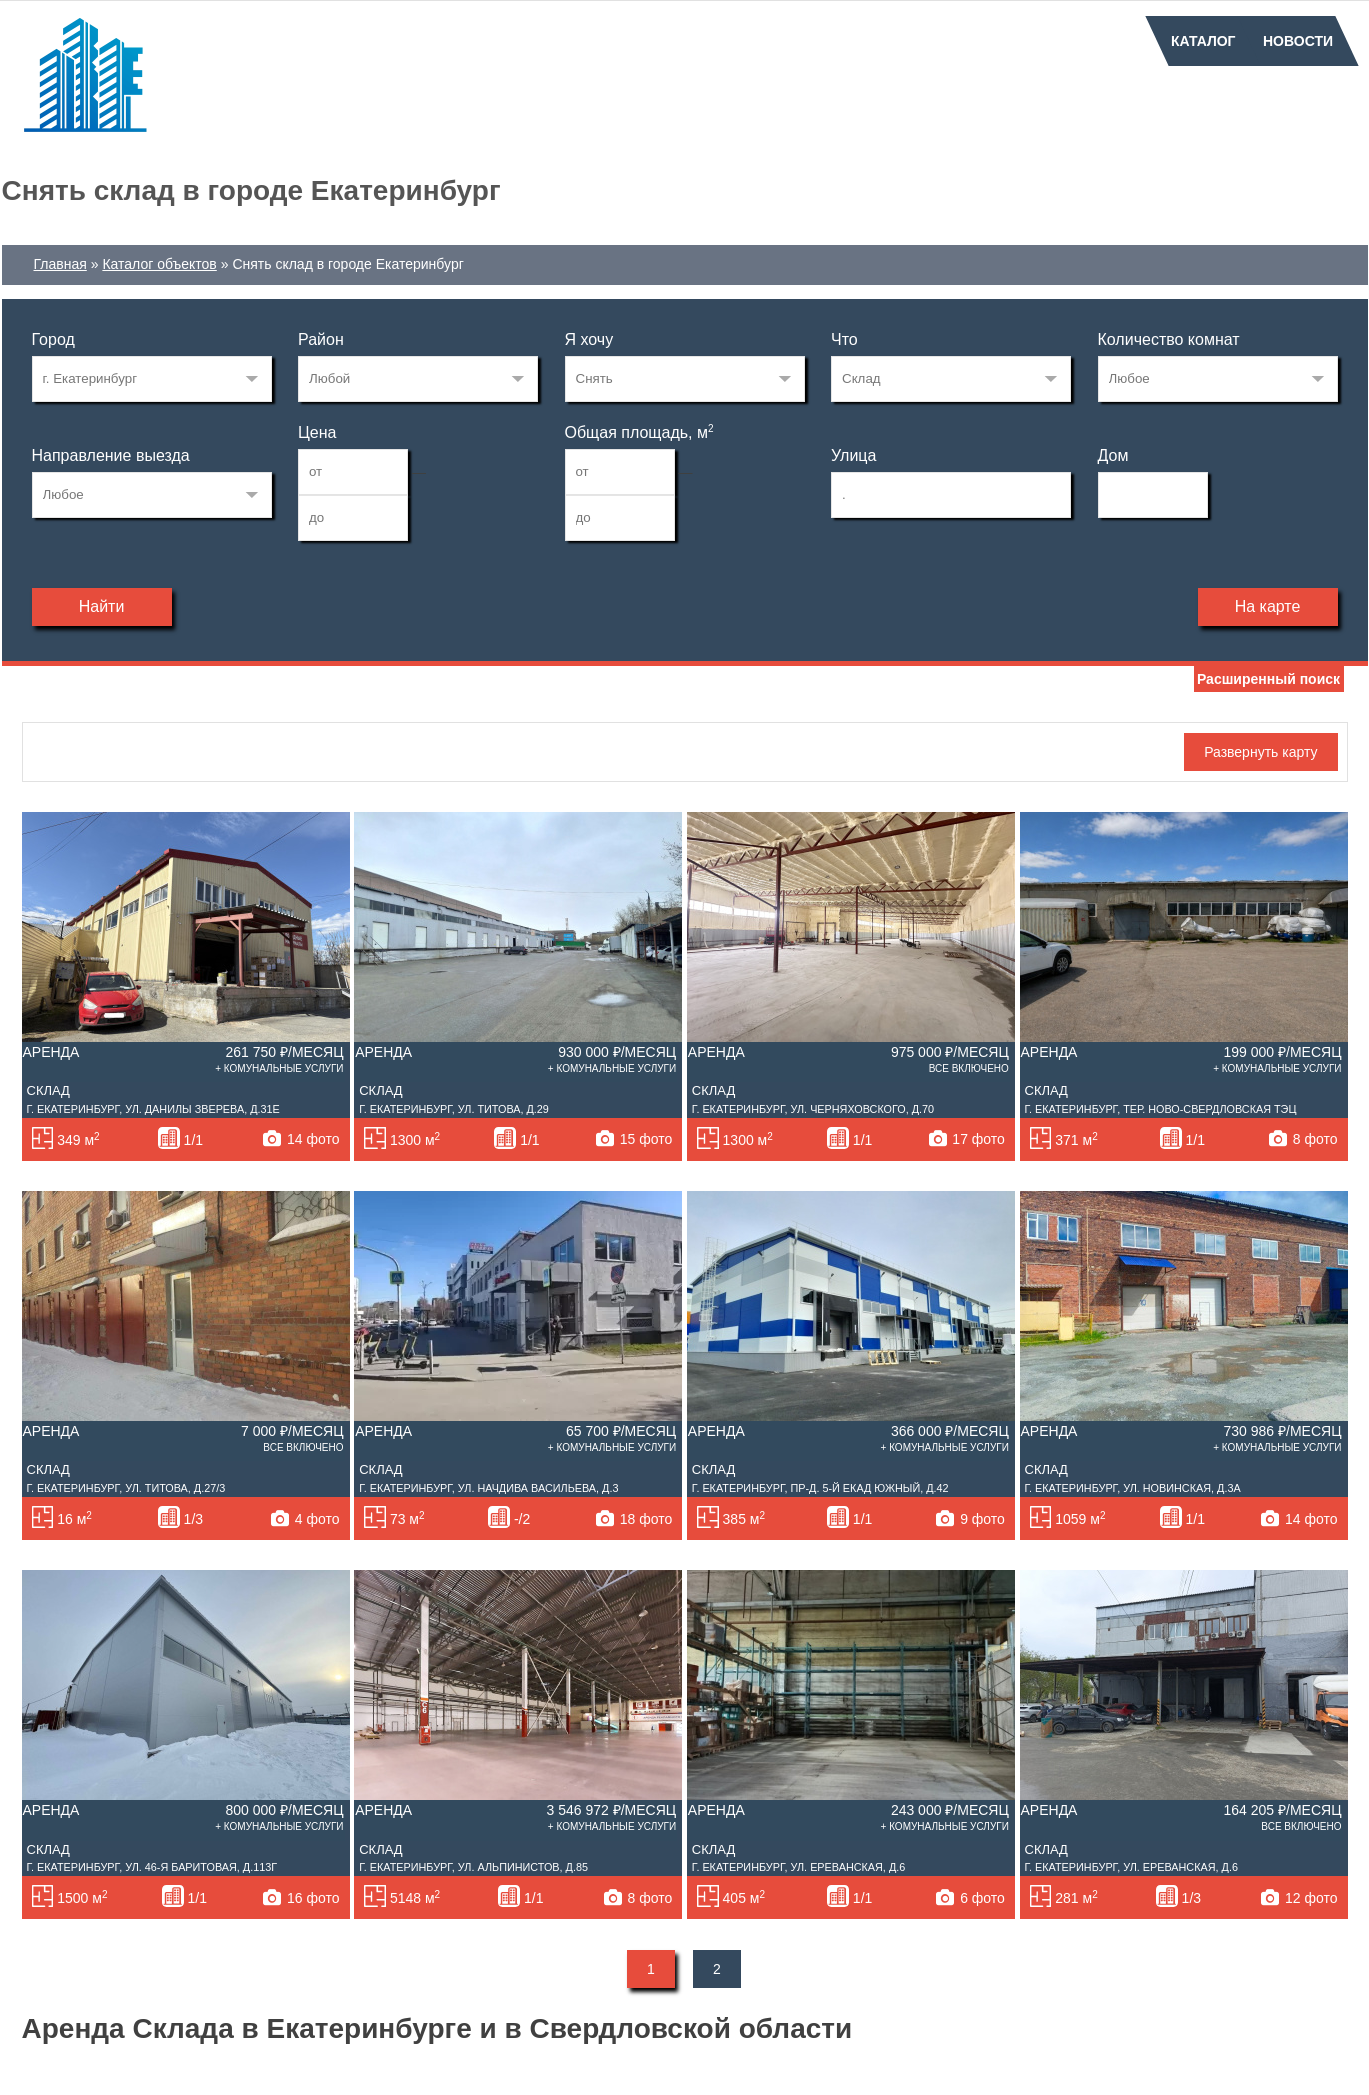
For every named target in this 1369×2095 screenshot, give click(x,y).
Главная (60, 264)
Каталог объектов (159, 264)
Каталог (1203, 41)
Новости (1298, 41)
